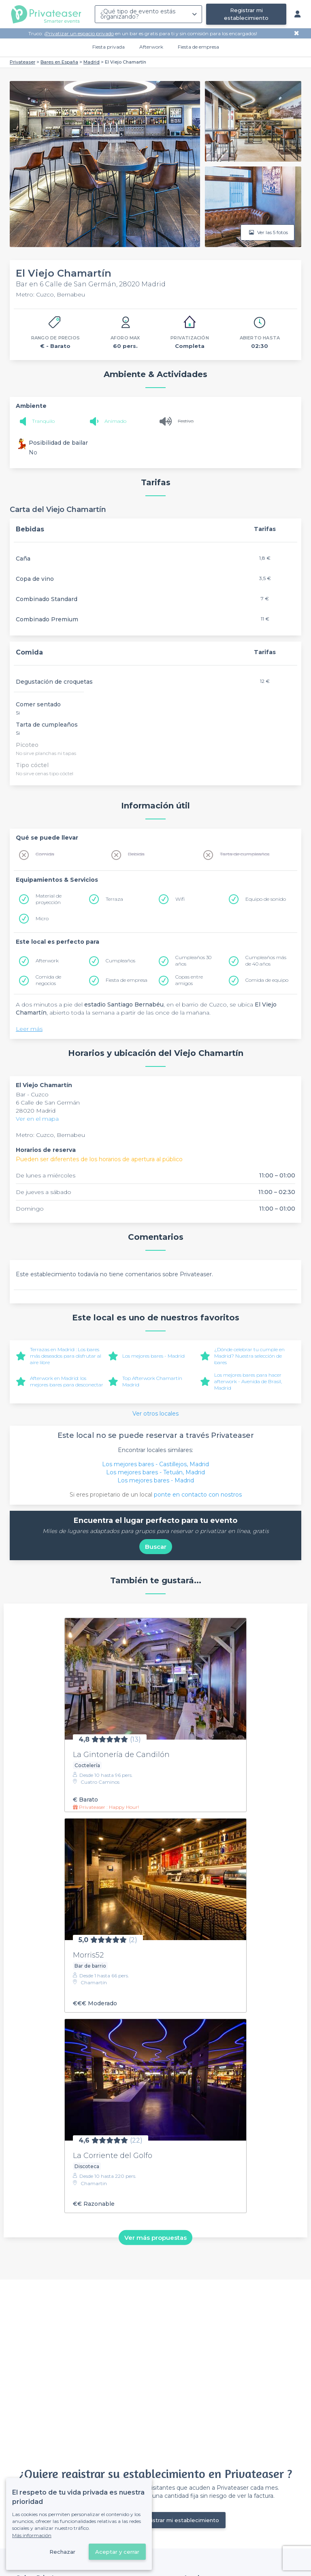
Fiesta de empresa (198, 47)
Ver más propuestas (155, 2237)
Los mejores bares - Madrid (153, 1356)
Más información (31, 2535)
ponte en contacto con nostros (198, 1494)
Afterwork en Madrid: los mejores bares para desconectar (66, 1381)
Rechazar (62, 2551)
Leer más (29, 1028)
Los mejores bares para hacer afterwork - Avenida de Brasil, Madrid (248, 1381)
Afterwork (151, 47)
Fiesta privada (108, 47)
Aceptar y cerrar (117, 2551)
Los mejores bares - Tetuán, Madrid (155, 1472)
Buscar (155, 1546)
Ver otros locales (155, 1413)
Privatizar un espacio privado (79, 33)
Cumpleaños (120, 960)
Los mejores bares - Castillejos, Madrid (155, 1464)
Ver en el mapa (37, 1118)
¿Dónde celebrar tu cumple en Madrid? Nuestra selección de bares (249, 1355)
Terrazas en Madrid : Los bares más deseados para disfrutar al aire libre (65, 1355)
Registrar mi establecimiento (246, 14)
